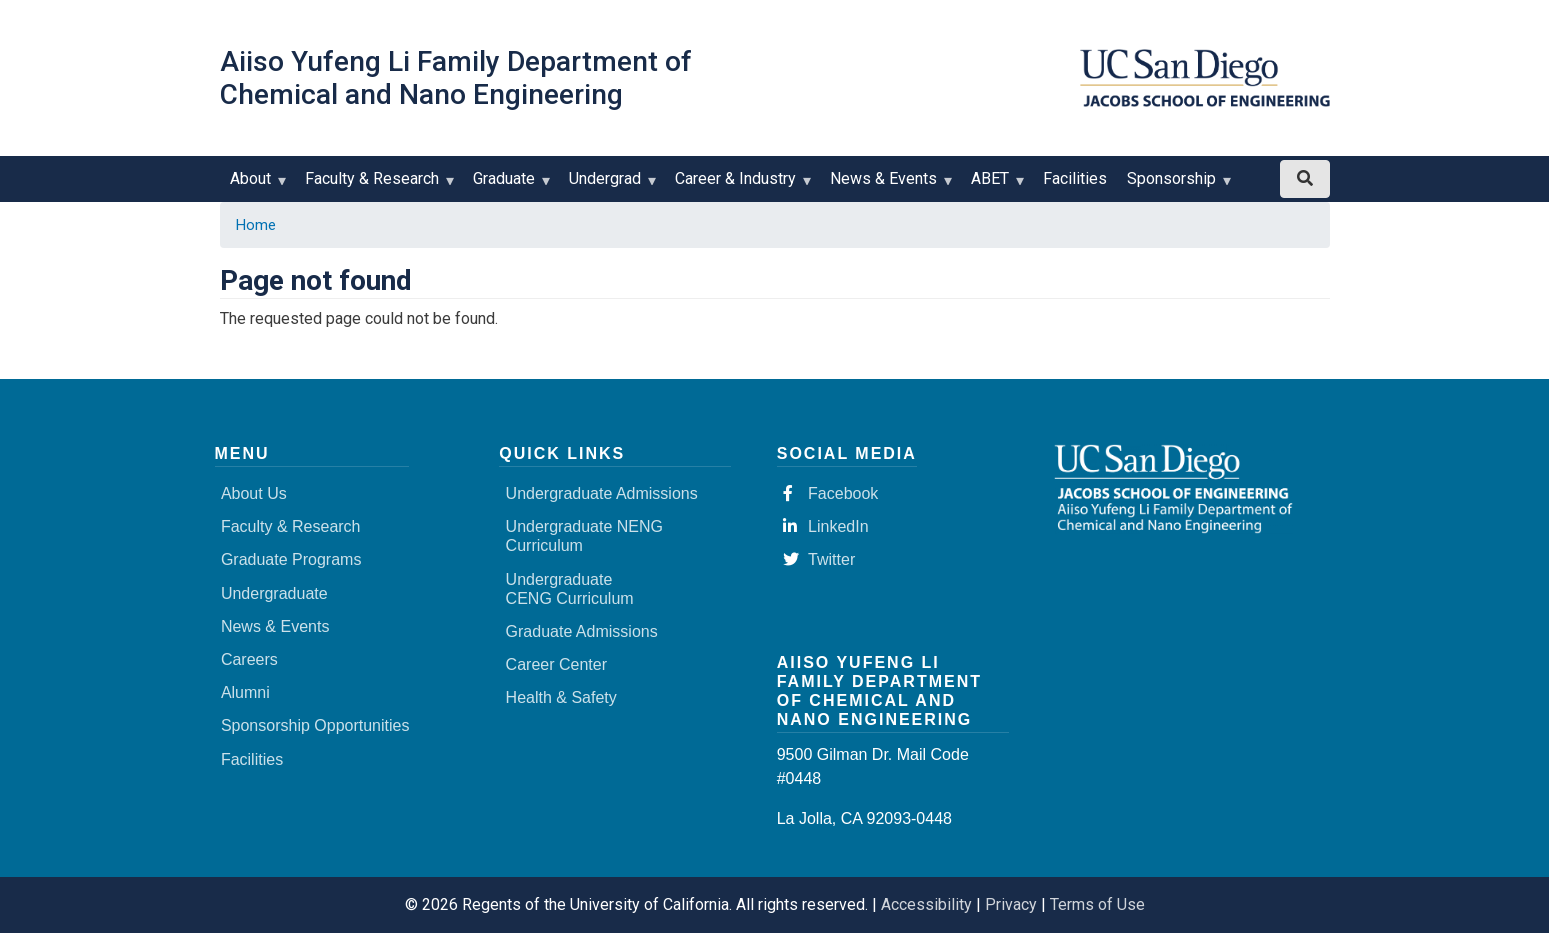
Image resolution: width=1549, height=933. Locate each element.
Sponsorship (1176, 185)
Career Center (556, 664)
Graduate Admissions (582, 631)
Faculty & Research (376, 185)
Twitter (819, 559)
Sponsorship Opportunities (315, 725)
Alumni (245, 692)
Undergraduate (274, 593)
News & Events (888, 185)
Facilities (1075, 178)
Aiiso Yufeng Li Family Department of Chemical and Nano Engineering (456, 78)
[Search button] (1305, 179)
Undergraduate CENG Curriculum (570, 589)
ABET (994, 185)
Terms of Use (1097, 904)
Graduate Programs (291, 559)
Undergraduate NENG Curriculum (584, 536)
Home (256, 225)
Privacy (1011, 904)
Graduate (508, 185)
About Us (254, 493)
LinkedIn (826, 526)
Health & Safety (561, 697)
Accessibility (926, 904)
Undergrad (609, 185)
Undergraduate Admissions (602, 493)
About (255, 185)
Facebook (830, 493)
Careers (249, 659)
